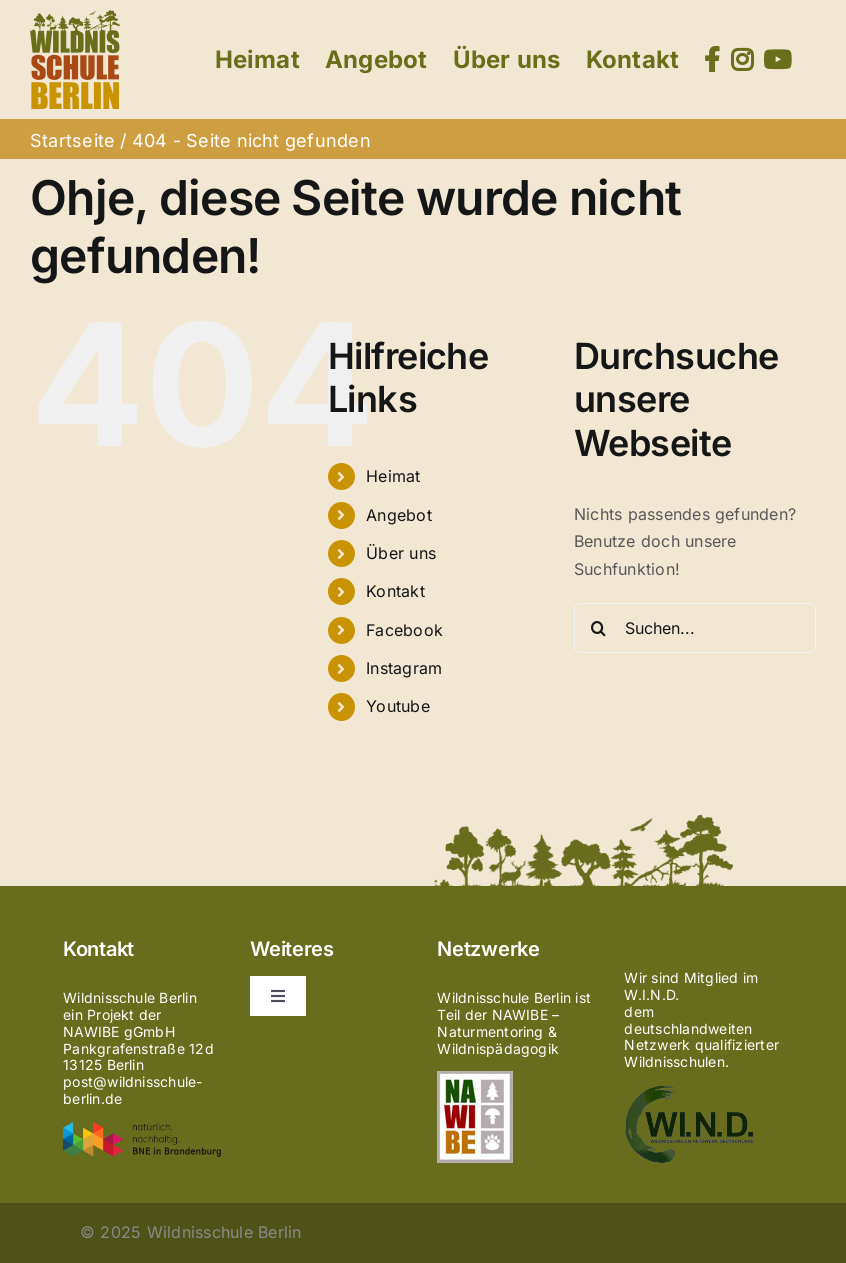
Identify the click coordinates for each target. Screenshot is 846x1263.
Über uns (401, 553)
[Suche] (599, 628)
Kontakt (395, 591)
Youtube (398, 706)
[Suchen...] (695, 628)
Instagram (404, 668)
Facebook (404, 630)
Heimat (393, 476)
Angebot (399, 515)
